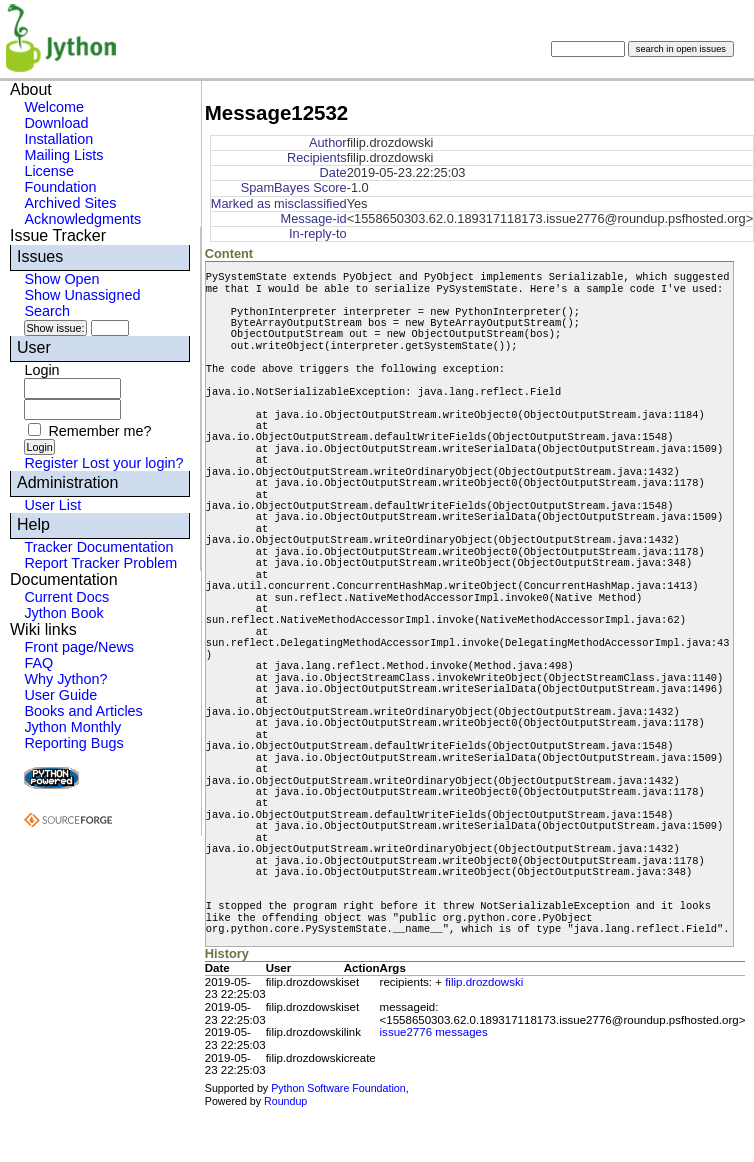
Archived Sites (70, 203)
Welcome (54, 107)
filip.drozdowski (484, 982)
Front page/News (79, 647)
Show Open (61, 279)
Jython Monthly (72, 727)
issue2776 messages (434, 1032)
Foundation (60, 187)
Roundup (285, 1101)
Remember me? (99, 431)
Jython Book (63, 613)
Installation (58, 139)
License (49, 171)
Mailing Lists (63, 155)
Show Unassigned (82, 295)
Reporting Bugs (73, 743)
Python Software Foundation (338, 1088)
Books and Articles (83, 711)
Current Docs (66, 597)
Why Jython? (65, 679)
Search (47, 311)
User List (52, 505)
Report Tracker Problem (100, 563)
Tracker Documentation (98, 547)
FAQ (38, 663)
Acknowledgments (82, 219)
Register (51, 463)
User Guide (60, 695)
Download (56, 123)
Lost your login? (133, 463)
